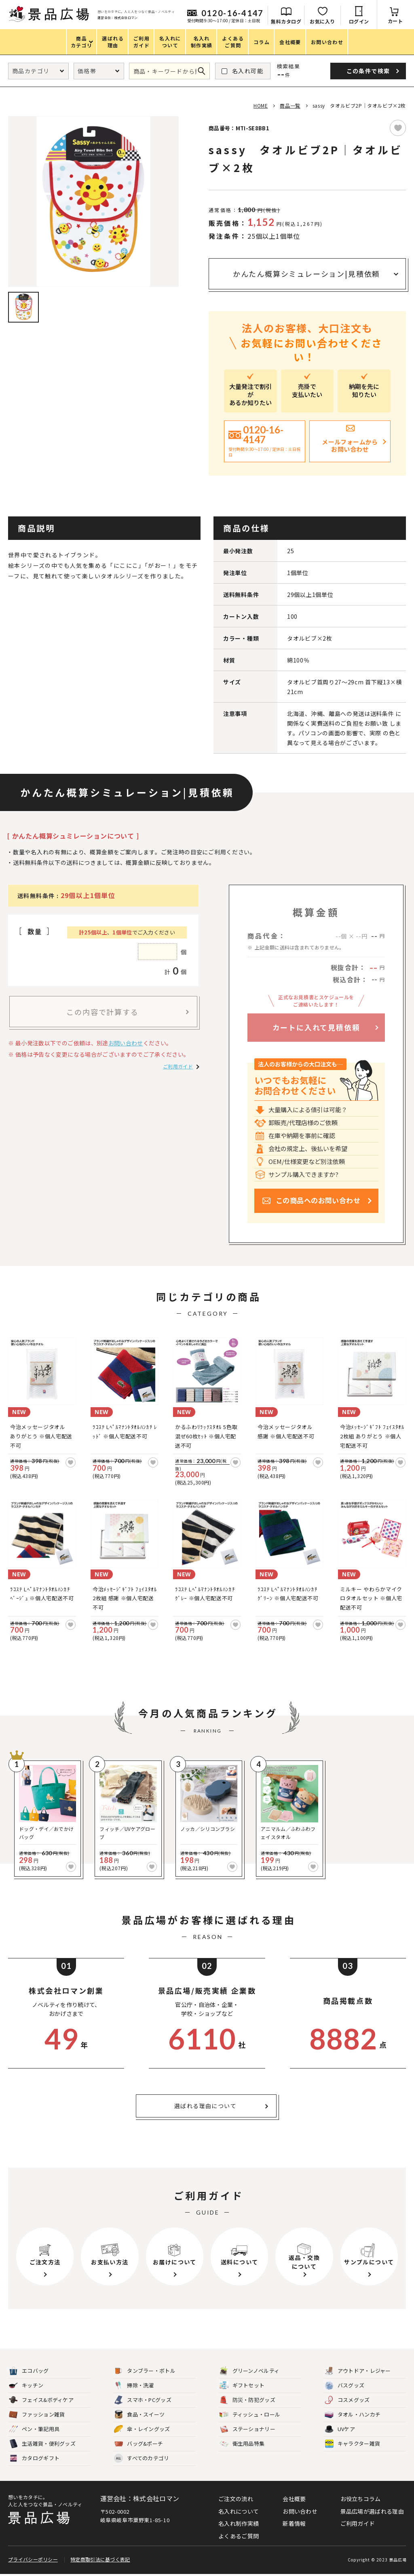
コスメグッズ (347, 2400)
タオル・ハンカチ (352, 2414)
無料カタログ (286, 21)
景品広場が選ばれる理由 (372, 2511)
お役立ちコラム (360, 2499)
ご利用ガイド (178, 1066)
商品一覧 (290, 105)
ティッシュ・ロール (250, 2414)
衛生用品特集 (242, 2444)
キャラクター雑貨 (352, 2444)
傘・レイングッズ (142, 2429)
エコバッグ (29, 2371)
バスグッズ (345, 2385)
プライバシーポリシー (33, 2561)
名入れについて (238, 2511)
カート (395, 20)
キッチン (26, 2385)
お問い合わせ (125, 1043)
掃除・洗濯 (134, 2385)
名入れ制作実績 (238, 2523)
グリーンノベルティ (250, 2371)
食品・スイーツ (139, 2414)
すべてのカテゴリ (141, 2458)
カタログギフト (34, 2458)
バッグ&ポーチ (138, 2444)
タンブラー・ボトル (144, 2371)
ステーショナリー (247, 2429)
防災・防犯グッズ (247, 2400)
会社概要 (294, 2499)
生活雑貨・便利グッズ (42, 2444)
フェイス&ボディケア (41, 2400)
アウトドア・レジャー (358, 2371)
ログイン (359, 21)
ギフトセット (242, 2385)
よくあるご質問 (238, 2536)
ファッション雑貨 (37, 2414)
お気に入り (322, 21)
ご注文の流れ (235, 2499)
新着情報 (294, 2523)
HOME (260, 105)
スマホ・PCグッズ (142, 2400)
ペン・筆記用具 (34, 2429)
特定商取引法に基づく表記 (100, 2561)
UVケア (340, 2429)
